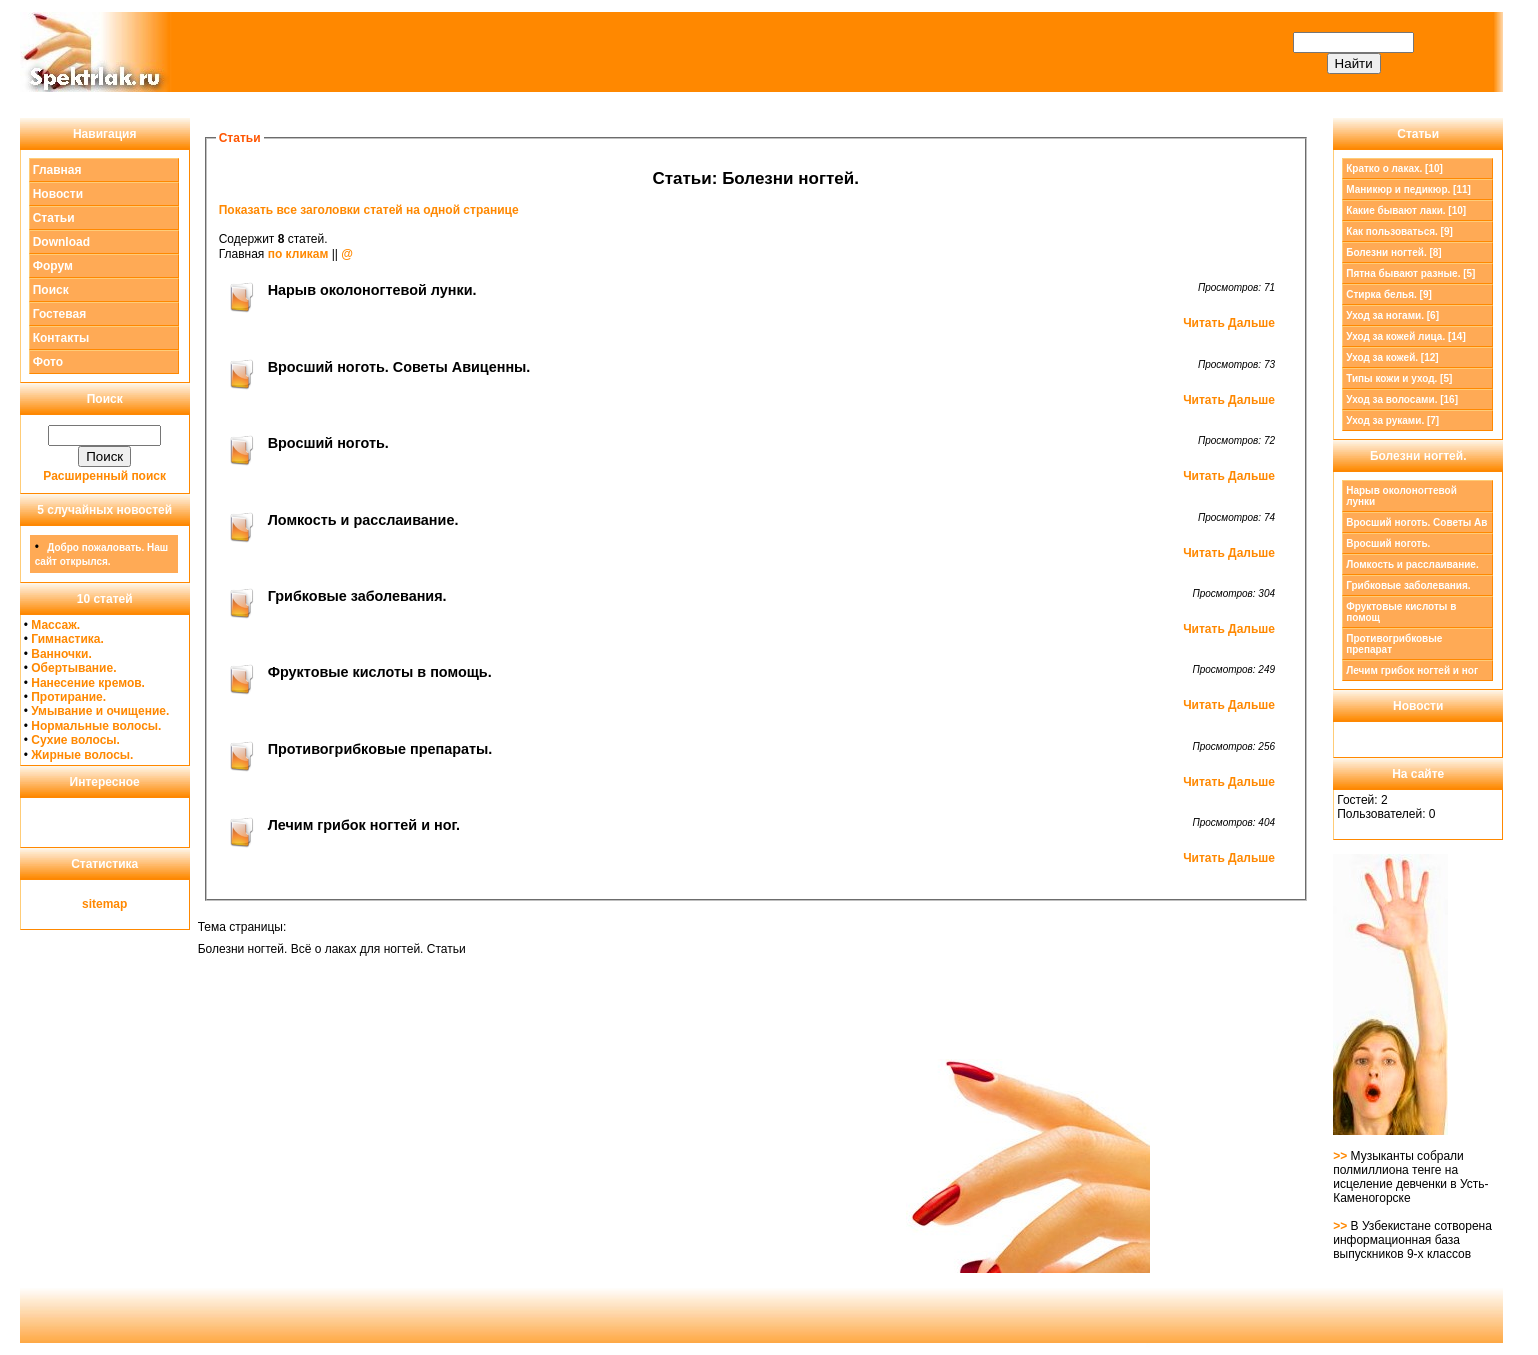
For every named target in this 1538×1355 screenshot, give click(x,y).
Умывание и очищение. (100, 711)
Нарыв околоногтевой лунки (1401, 496)
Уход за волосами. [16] (1402, 399)
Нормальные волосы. (96, 726)
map (115, 904)
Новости (58, 194)
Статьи (54, 218)
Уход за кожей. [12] (1392, 357)
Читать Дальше (1229, 323)
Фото (48, 362)
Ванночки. (61, 654)
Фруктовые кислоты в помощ (1401, 612)
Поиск (51, 290)
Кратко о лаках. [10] (1394, 168)
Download (61, 242)
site (92, 904)
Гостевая (60, 314)
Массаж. (55, 625)
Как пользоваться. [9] (1399, 231)
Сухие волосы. (75, 740)
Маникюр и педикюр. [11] (1408, 189)
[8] (1393, 252)
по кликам (298, 254)
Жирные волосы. (82, 755)
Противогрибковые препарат (1394, 644)
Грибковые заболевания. (1408, 585)
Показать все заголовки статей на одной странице (369, 210)
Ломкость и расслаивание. (1412, 564)
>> (1341, 1156)
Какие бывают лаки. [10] (1406, 210)
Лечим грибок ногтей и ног (1412, 670)
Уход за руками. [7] (1392, 420)
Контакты (61, 338)
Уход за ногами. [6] (1392, 315)
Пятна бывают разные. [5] (1410, 273)
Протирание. (68, 697)
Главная (57, 170)
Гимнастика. (67, 639)
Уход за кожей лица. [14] (1406, 336)
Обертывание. (73, 668)
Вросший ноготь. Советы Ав (1416, 522)
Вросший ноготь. (1388, 543)
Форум (53, 266)
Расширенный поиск (104, 476)
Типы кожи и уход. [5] (1399, 378)
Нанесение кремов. (88, 683)
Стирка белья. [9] (1389, 294)
